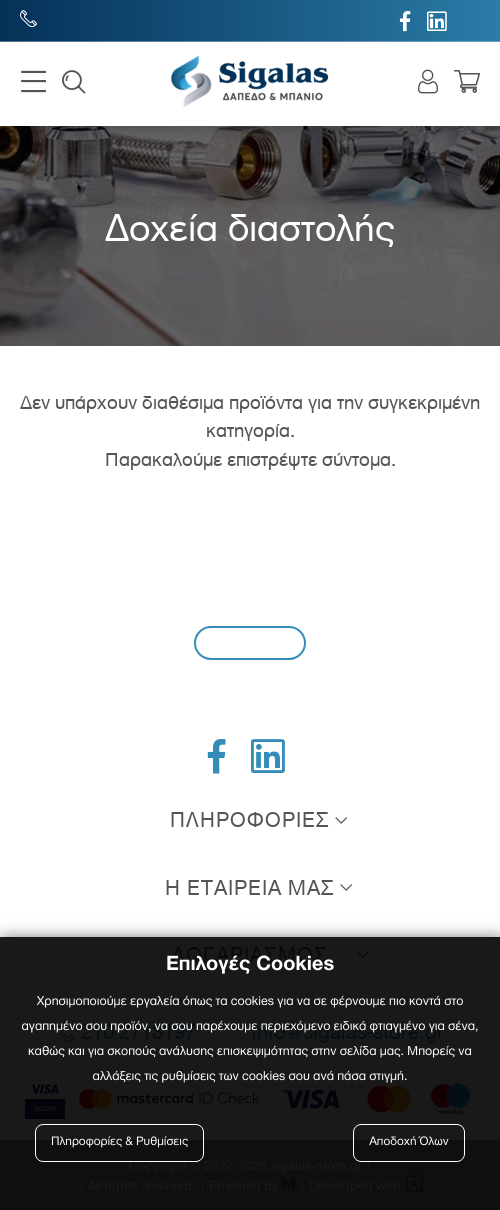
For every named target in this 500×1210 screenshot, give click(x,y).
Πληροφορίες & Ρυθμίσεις (119, 1142)
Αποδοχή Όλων (409, 1142)
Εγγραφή (250, 642)
